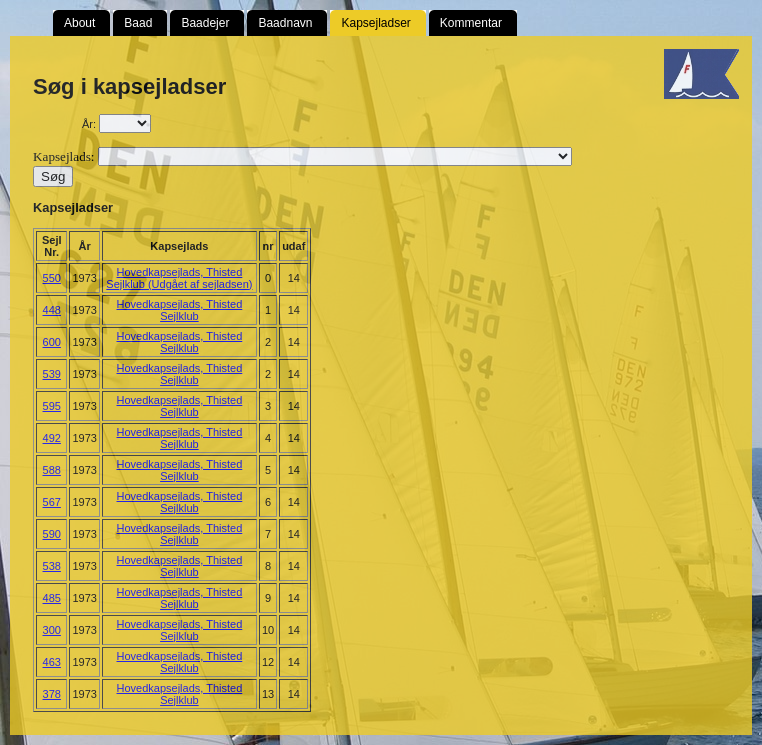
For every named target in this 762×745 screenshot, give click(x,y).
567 (52, 502)
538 (52, 566)
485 (52, 598)
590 (52, 534)
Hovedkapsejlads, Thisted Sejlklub (180, 310)
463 (52, 662)
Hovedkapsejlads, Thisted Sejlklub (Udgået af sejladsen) (179, 278)
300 (52, 630)
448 (52, 310)
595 (52, 406)
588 (52, 470)
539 (52, 374)
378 (52, 694)
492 (52, 438)
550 (52, 278)
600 (52, 342)
